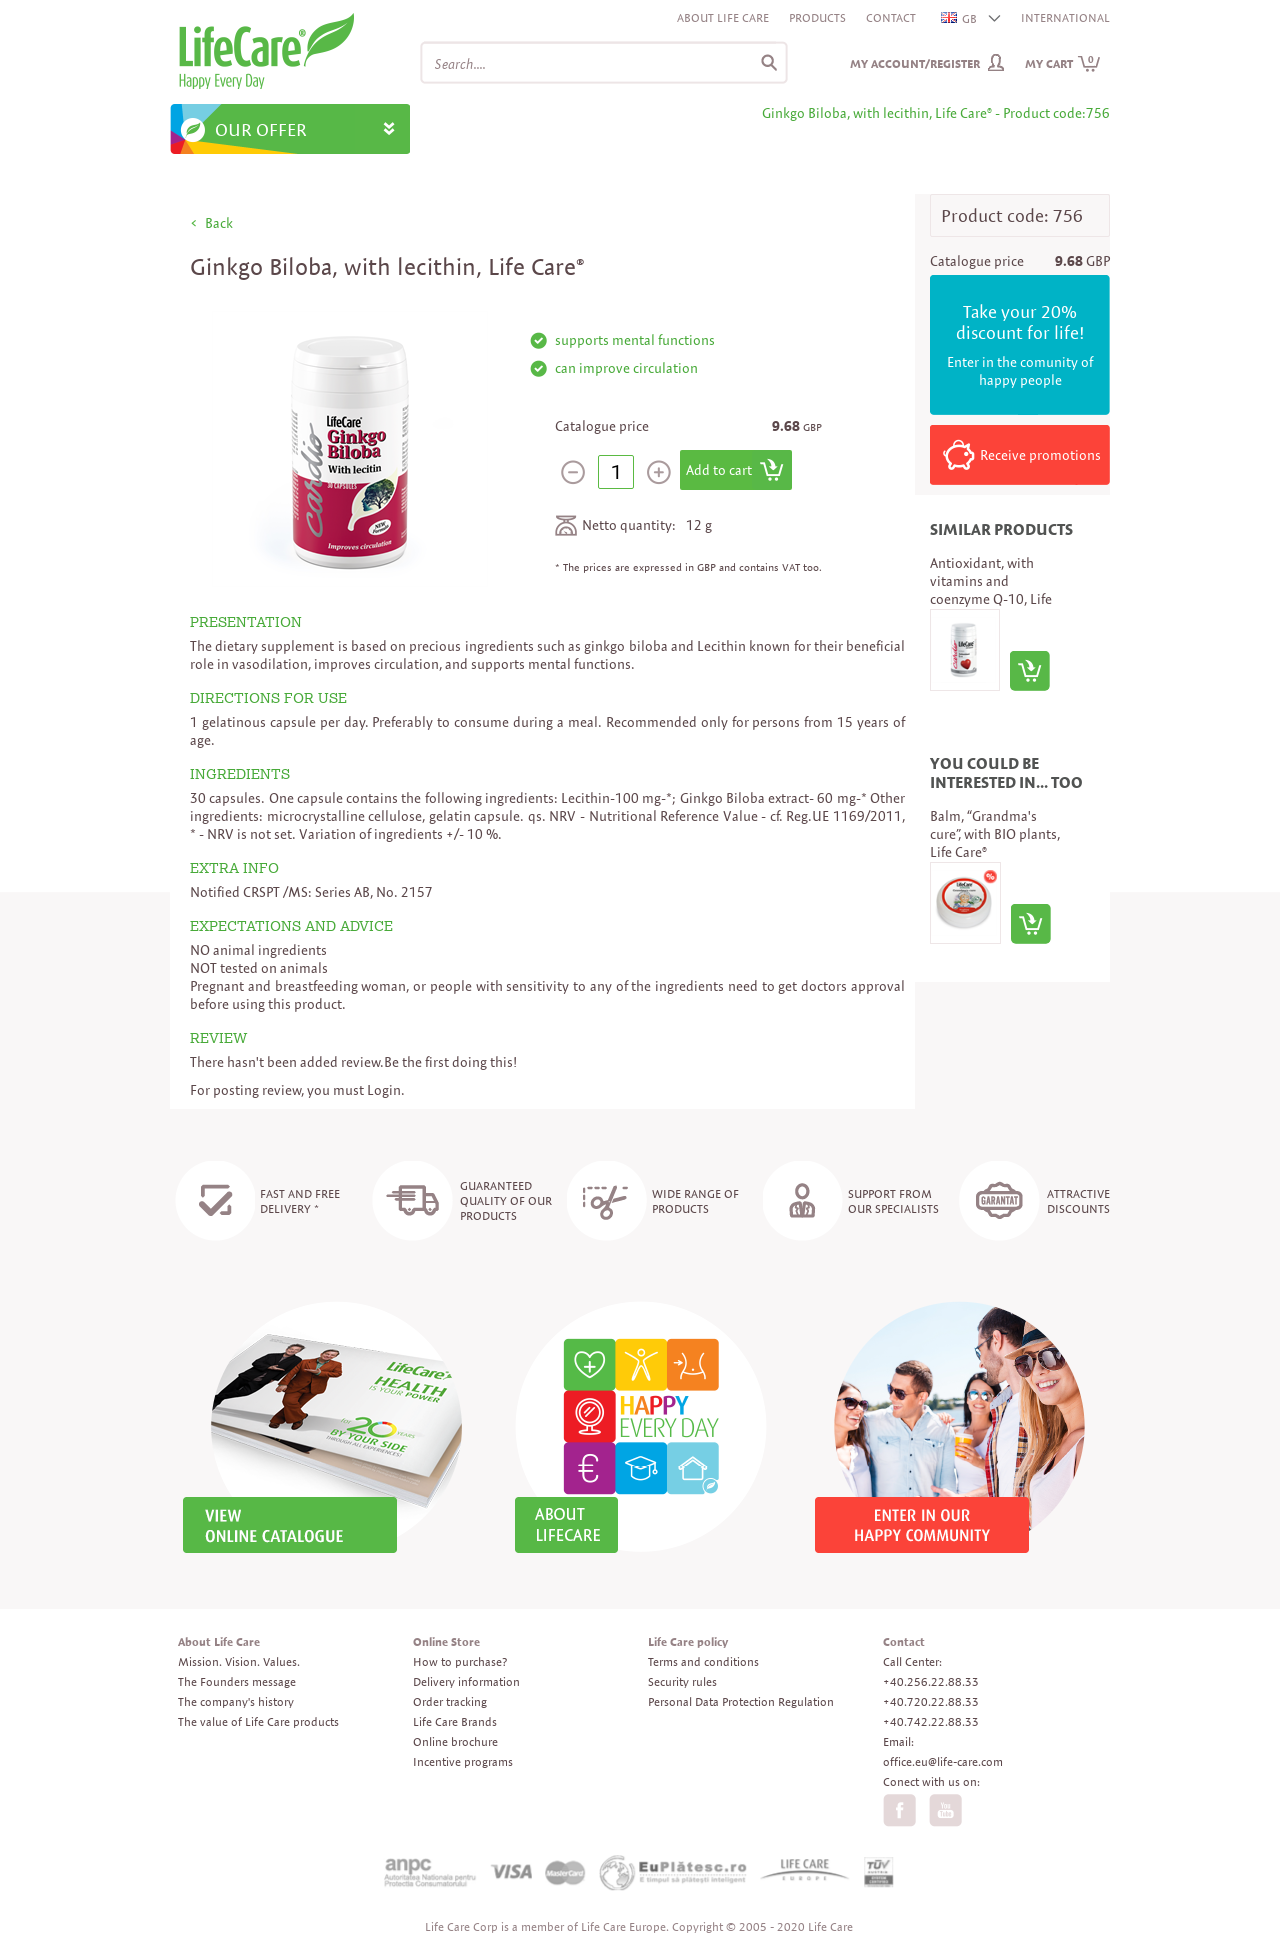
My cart (1063, 63)
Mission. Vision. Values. (239, 1661)
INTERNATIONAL (1065, 17)
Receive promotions (1040, 455)
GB (960, 18)
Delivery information (466, 1681)
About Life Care (723, 17)
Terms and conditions (703, 1661)
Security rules (682, 1681)
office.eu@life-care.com (943, 1761)
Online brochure (455, 1741)
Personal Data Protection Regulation (741, 1701)
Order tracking (450, 1701)
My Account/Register (915, 63)
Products (817, 17)
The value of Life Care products (258, 1721)
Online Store (446, 1641)
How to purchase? (460, 1661)
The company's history (236, 1701)
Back (219, 223)
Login (384, 1090)
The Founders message (237, 1681)
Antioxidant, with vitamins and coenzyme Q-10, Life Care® (991, 590)
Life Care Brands (455, 1721)
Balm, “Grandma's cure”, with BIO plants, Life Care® (995, 834)
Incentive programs (463, 1761)
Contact (891, 17)
